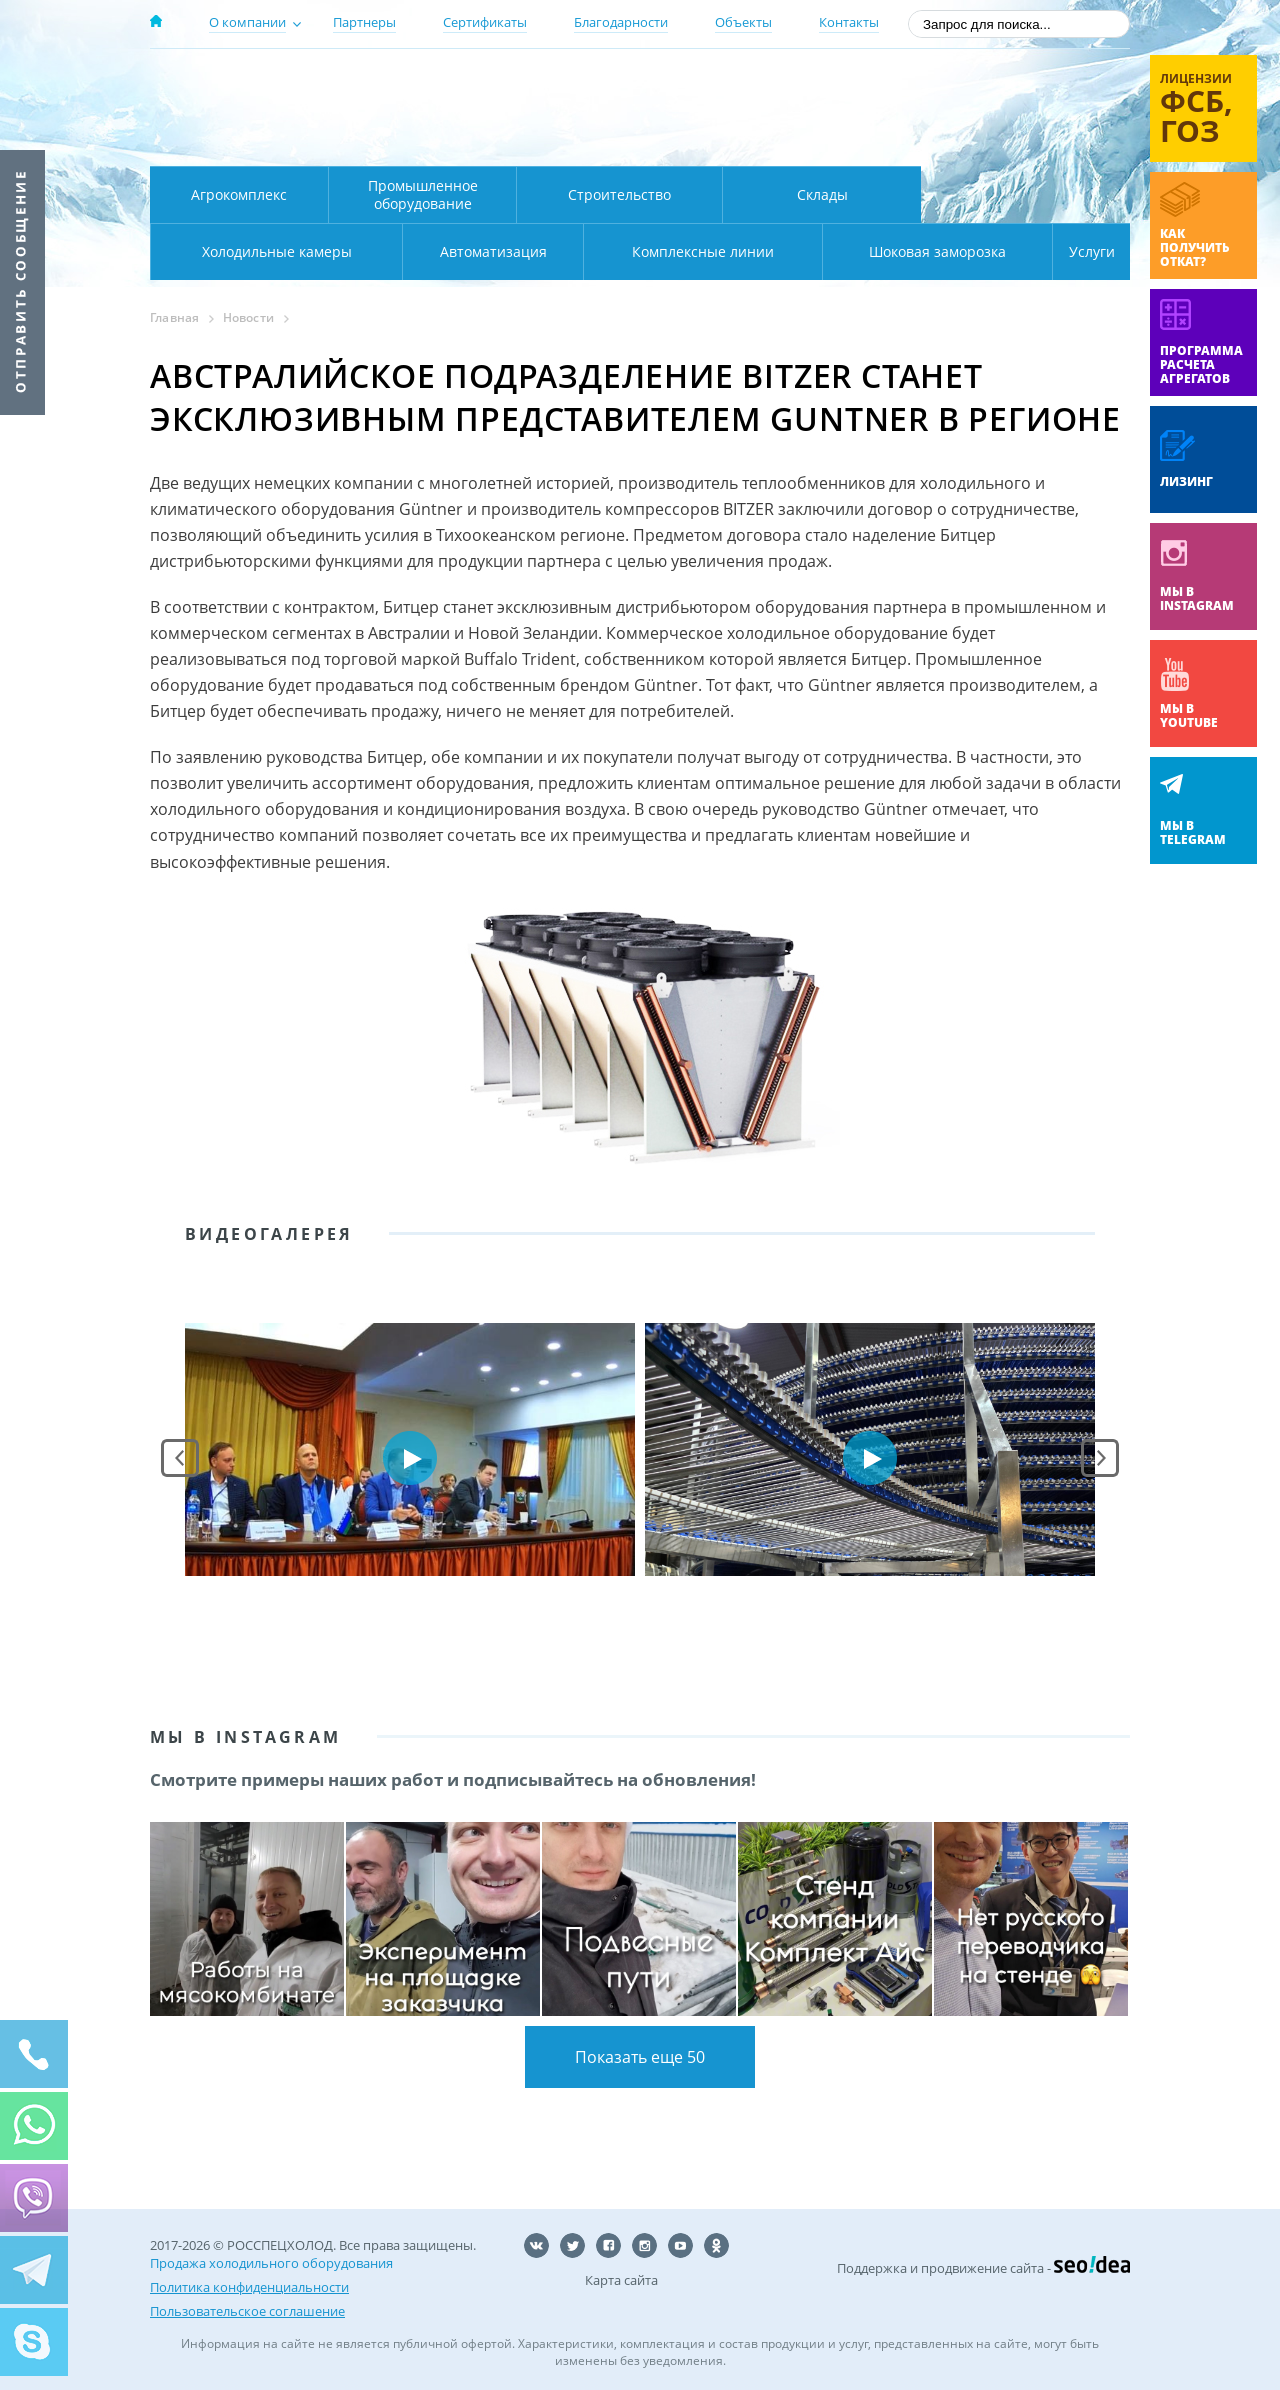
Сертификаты (485, 22)
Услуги (1078, 251)
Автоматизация (272, 251)
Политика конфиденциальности (249, 2287)
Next (1100, 1458)
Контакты (849, 22)
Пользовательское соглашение (247, 2311)
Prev (180, 1458)
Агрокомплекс (239, 194)
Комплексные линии (554, 251)
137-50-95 (968, 83)
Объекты (743, 22)
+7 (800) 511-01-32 (968, 110)
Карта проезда (540, 143)
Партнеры (364, 22)
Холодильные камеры (1026, 194)
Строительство (619, 194)
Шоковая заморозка (870, 251)
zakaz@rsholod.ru (1000, 140)
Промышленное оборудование (423, 194)
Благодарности (621, 22)
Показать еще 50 (640, 2057)
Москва (501, 83)
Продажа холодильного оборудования (271, 2263)
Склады (822, 194)
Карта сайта (621, 2280)
